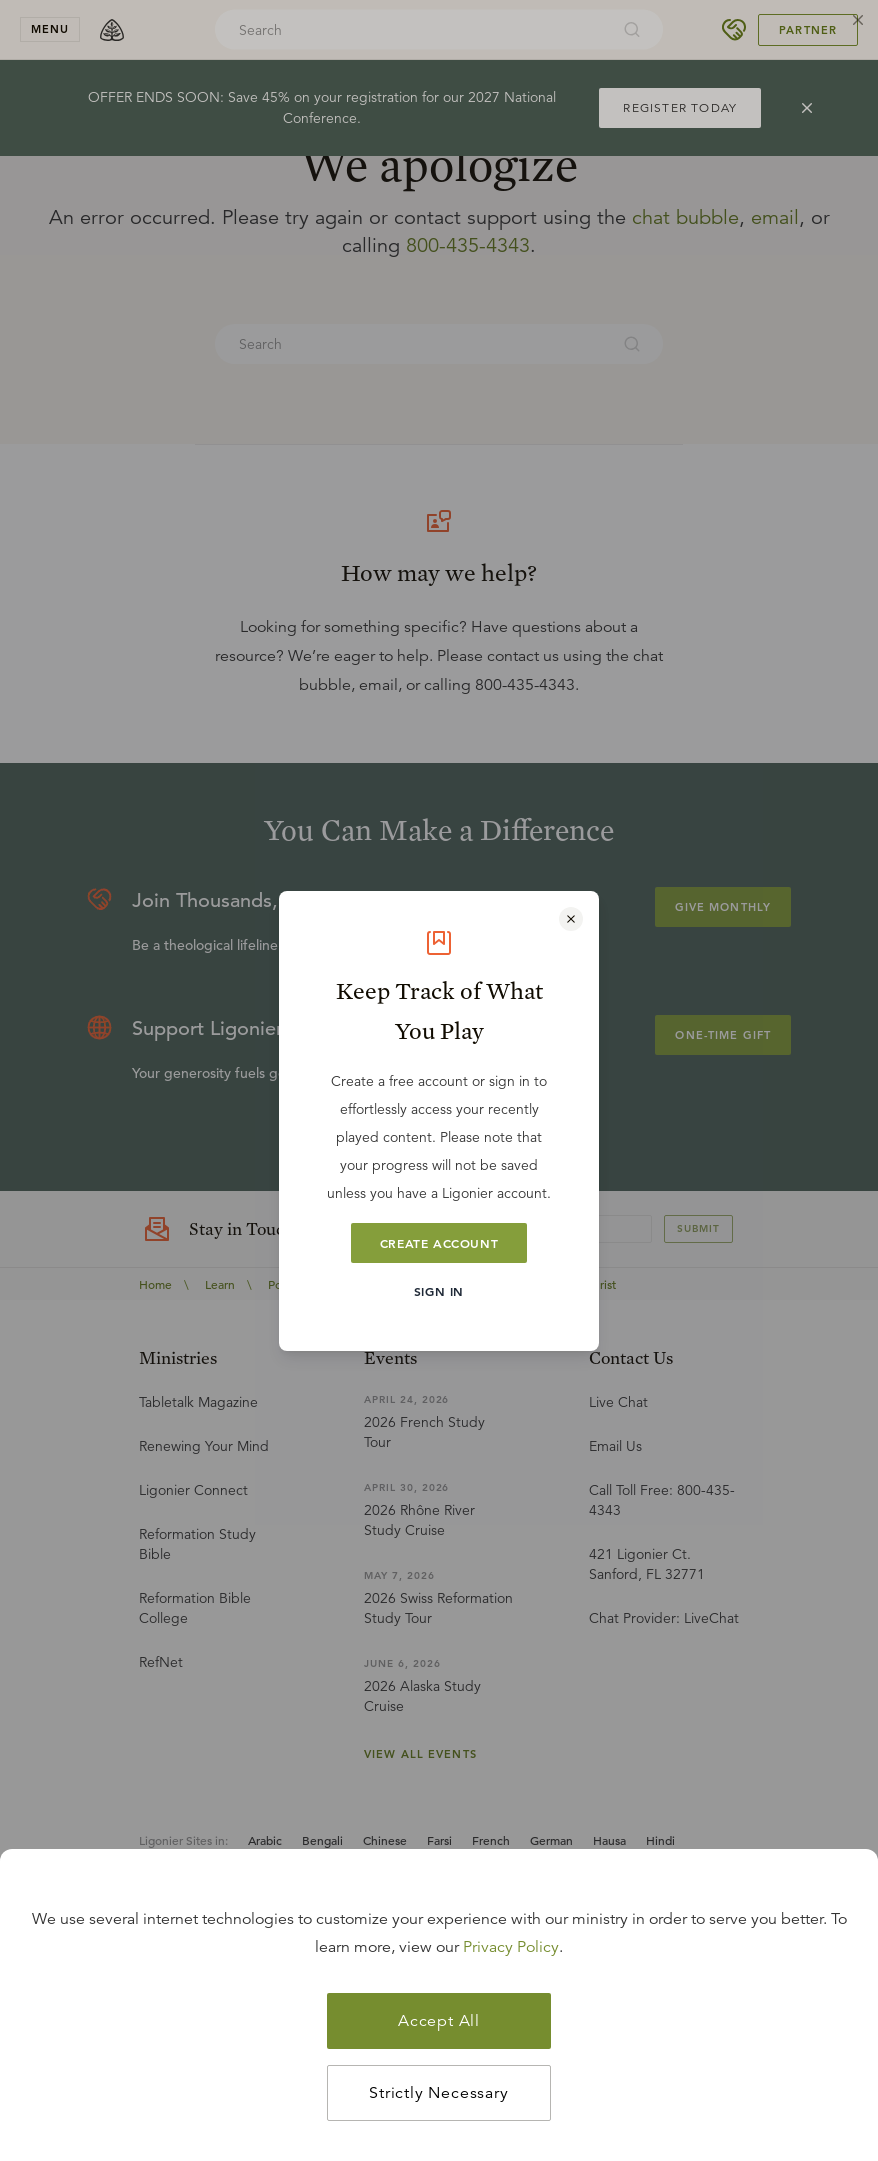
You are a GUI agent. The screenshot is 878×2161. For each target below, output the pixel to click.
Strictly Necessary (438, 2093)
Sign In (439, 1291)
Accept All (439, 2021)
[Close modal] (571, 919)
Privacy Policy (511, 1947)
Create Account (439, 1243)
